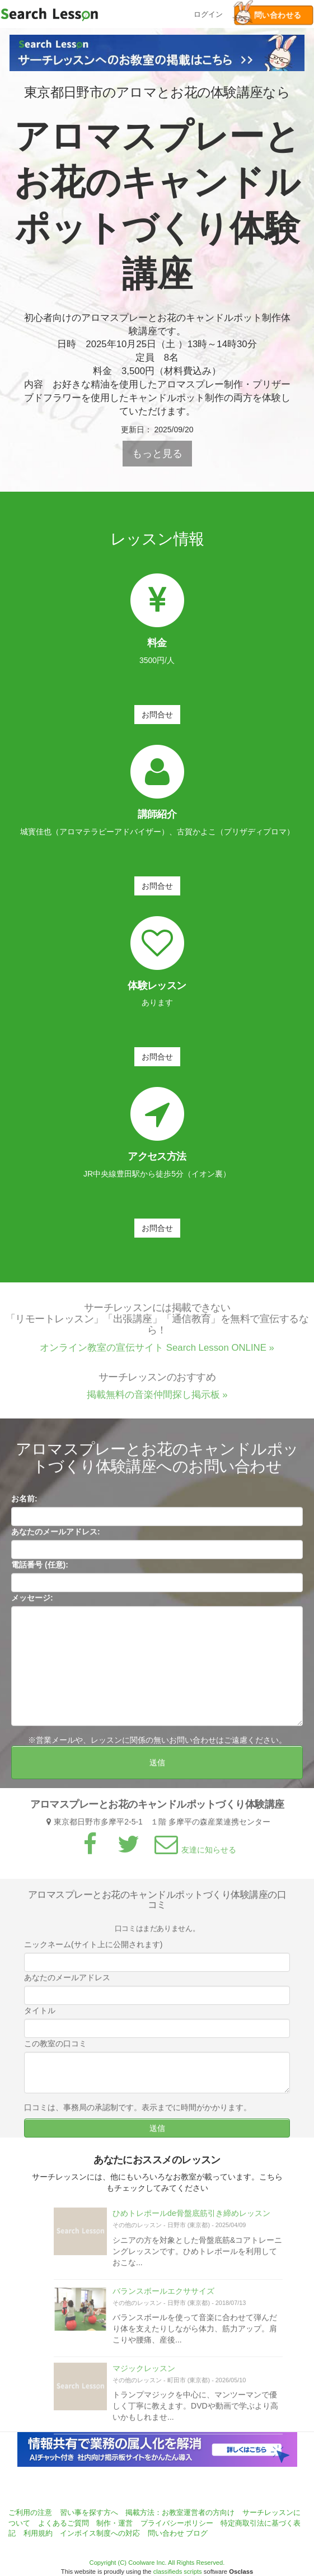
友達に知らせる (193, 1856)
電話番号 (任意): (39, 1571)
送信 (157, 1769)
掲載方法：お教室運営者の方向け (180, 2512)
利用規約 (38, 2533)
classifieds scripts (177, 2571)
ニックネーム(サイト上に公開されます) (93, 1951)
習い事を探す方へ (89, 2512)
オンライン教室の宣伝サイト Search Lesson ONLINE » (157, 1354)
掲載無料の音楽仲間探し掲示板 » (157, 1401)
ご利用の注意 (30, 2512)
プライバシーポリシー (176, 2523)
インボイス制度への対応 (100, 2533)
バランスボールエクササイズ (163, 2297)
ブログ (197, 2533)
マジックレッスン (144, 2374)
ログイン (208, 13)
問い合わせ (166, 2533)
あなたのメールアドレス (67, 1984)
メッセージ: (32, 1604)
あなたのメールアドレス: (55, 1538)
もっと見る (157, 453)
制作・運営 (114, 2523)
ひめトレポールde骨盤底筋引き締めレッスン (191, 2219)
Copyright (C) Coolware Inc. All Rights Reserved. (157, 2562)
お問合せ (157, 714)
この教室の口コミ (55, 2050)
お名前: (24, 1505)
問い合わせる (267, 15)
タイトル (39, 2017)
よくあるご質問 (63, 2523)
